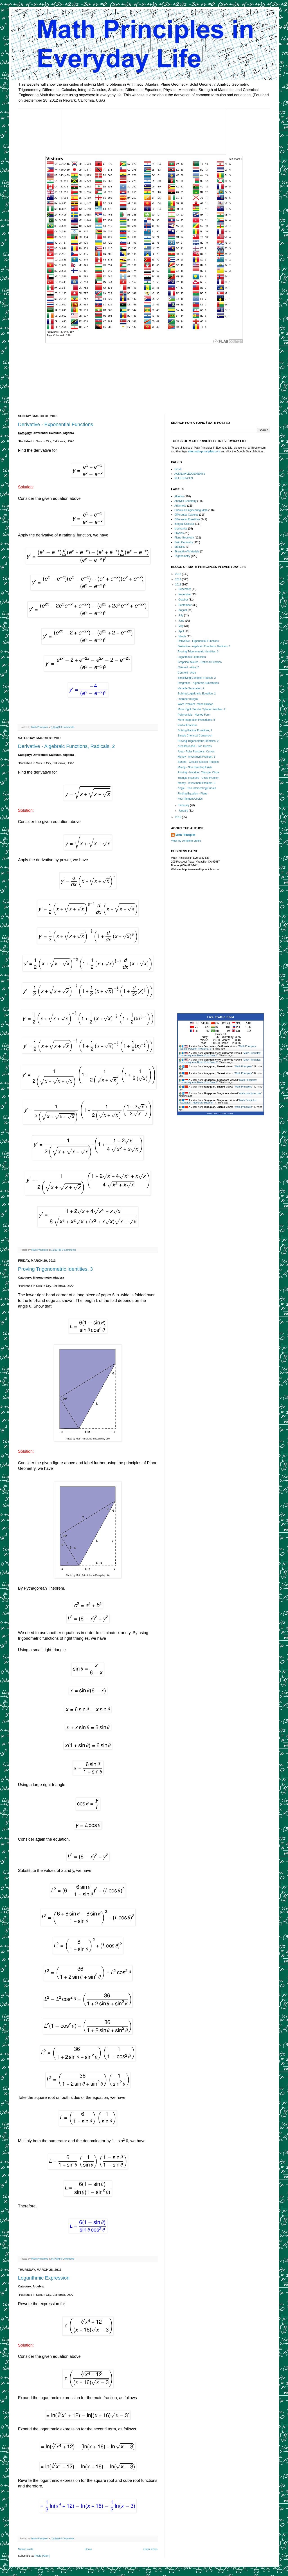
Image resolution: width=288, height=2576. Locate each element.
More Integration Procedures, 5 (196, 719)
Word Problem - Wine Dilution (195, 704)
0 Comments (67, 727)
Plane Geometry (184, 537)
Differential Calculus (186, 514)
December (185, 589)
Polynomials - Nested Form (194, 714)
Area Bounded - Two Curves (195, 746)
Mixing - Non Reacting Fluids (195, 767)
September (185, 605)
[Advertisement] (144, 376)
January (183, 810)
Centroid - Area (187, 672)
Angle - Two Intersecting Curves (197, 788)
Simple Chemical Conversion (195, 735)
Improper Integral (188, 699)
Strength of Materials (186, 551)
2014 (178, 579)
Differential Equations (187, 519)
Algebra (179, 496)
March (182, 636)
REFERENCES (183, 478)
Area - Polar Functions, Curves (196, 751)
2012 (178, 817)
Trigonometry (182, 556)
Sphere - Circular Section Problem (198, 761)
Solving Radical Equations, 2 (195, 730)
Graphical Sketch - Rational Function (200, 662)
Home (88, 2549)
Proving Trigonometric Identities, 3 (55, 1269)
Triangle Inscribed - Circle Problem (198, 777)
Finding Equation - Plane (192, 793)
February (184, 805)
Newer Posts (25, 2549)
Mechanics (180, 528)
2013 (178, 584)
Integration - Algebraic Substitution (198, 683)
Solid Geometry (183, 542)
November (185, 594)
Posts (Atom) (42, 2555)
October (183, 599)
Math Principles (186, 834)
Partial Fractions (187, 725)
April (181, 631)
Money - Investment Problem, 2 (196, 783)
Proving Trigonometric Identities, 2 (198, 741)
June (181, 620)
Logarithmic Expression (44, 2278)
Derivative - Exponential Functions (55, 424)
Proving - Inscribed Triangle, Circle (198, 772)
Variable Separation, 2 (191, 688)
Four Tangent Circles (190, 798)
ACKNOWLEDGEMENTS (189, 473)
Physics (179, 533)
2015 (178, 574)
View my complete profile (186, 840)
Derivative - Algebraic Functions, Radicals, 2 (66, 746)
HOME (178, 469)
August (183, 610)
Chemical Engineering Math (190, 510)
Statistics (179, 546)
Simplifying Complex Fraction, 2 (197, 677)
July (181, 615)
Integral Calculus (184, 523)
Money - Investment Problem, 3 (196, 756)
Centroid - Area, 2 (188, 667)
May (181, 625)
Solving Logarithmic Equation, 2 (197, 693)
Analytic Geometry (185, 501)
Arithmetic (180, 505)
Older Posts (150, 2549)
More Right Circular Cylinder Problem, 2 (201, 709)
